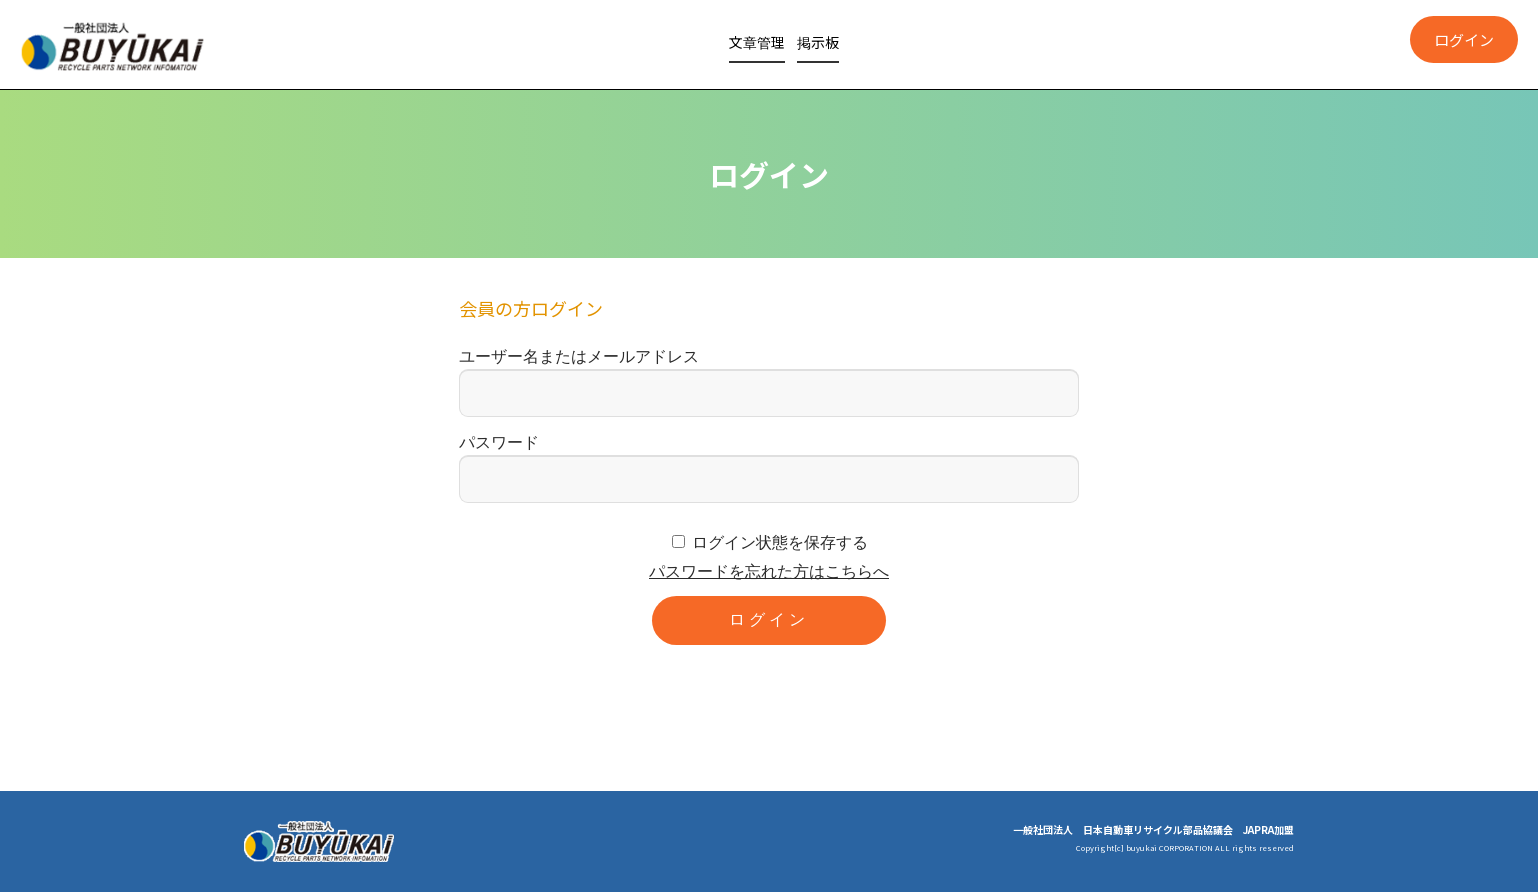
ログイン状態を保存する (780, 542)
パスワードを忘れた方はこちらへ (769, 571)
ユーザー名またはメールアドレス (579, 356)
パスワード (499, 442)
